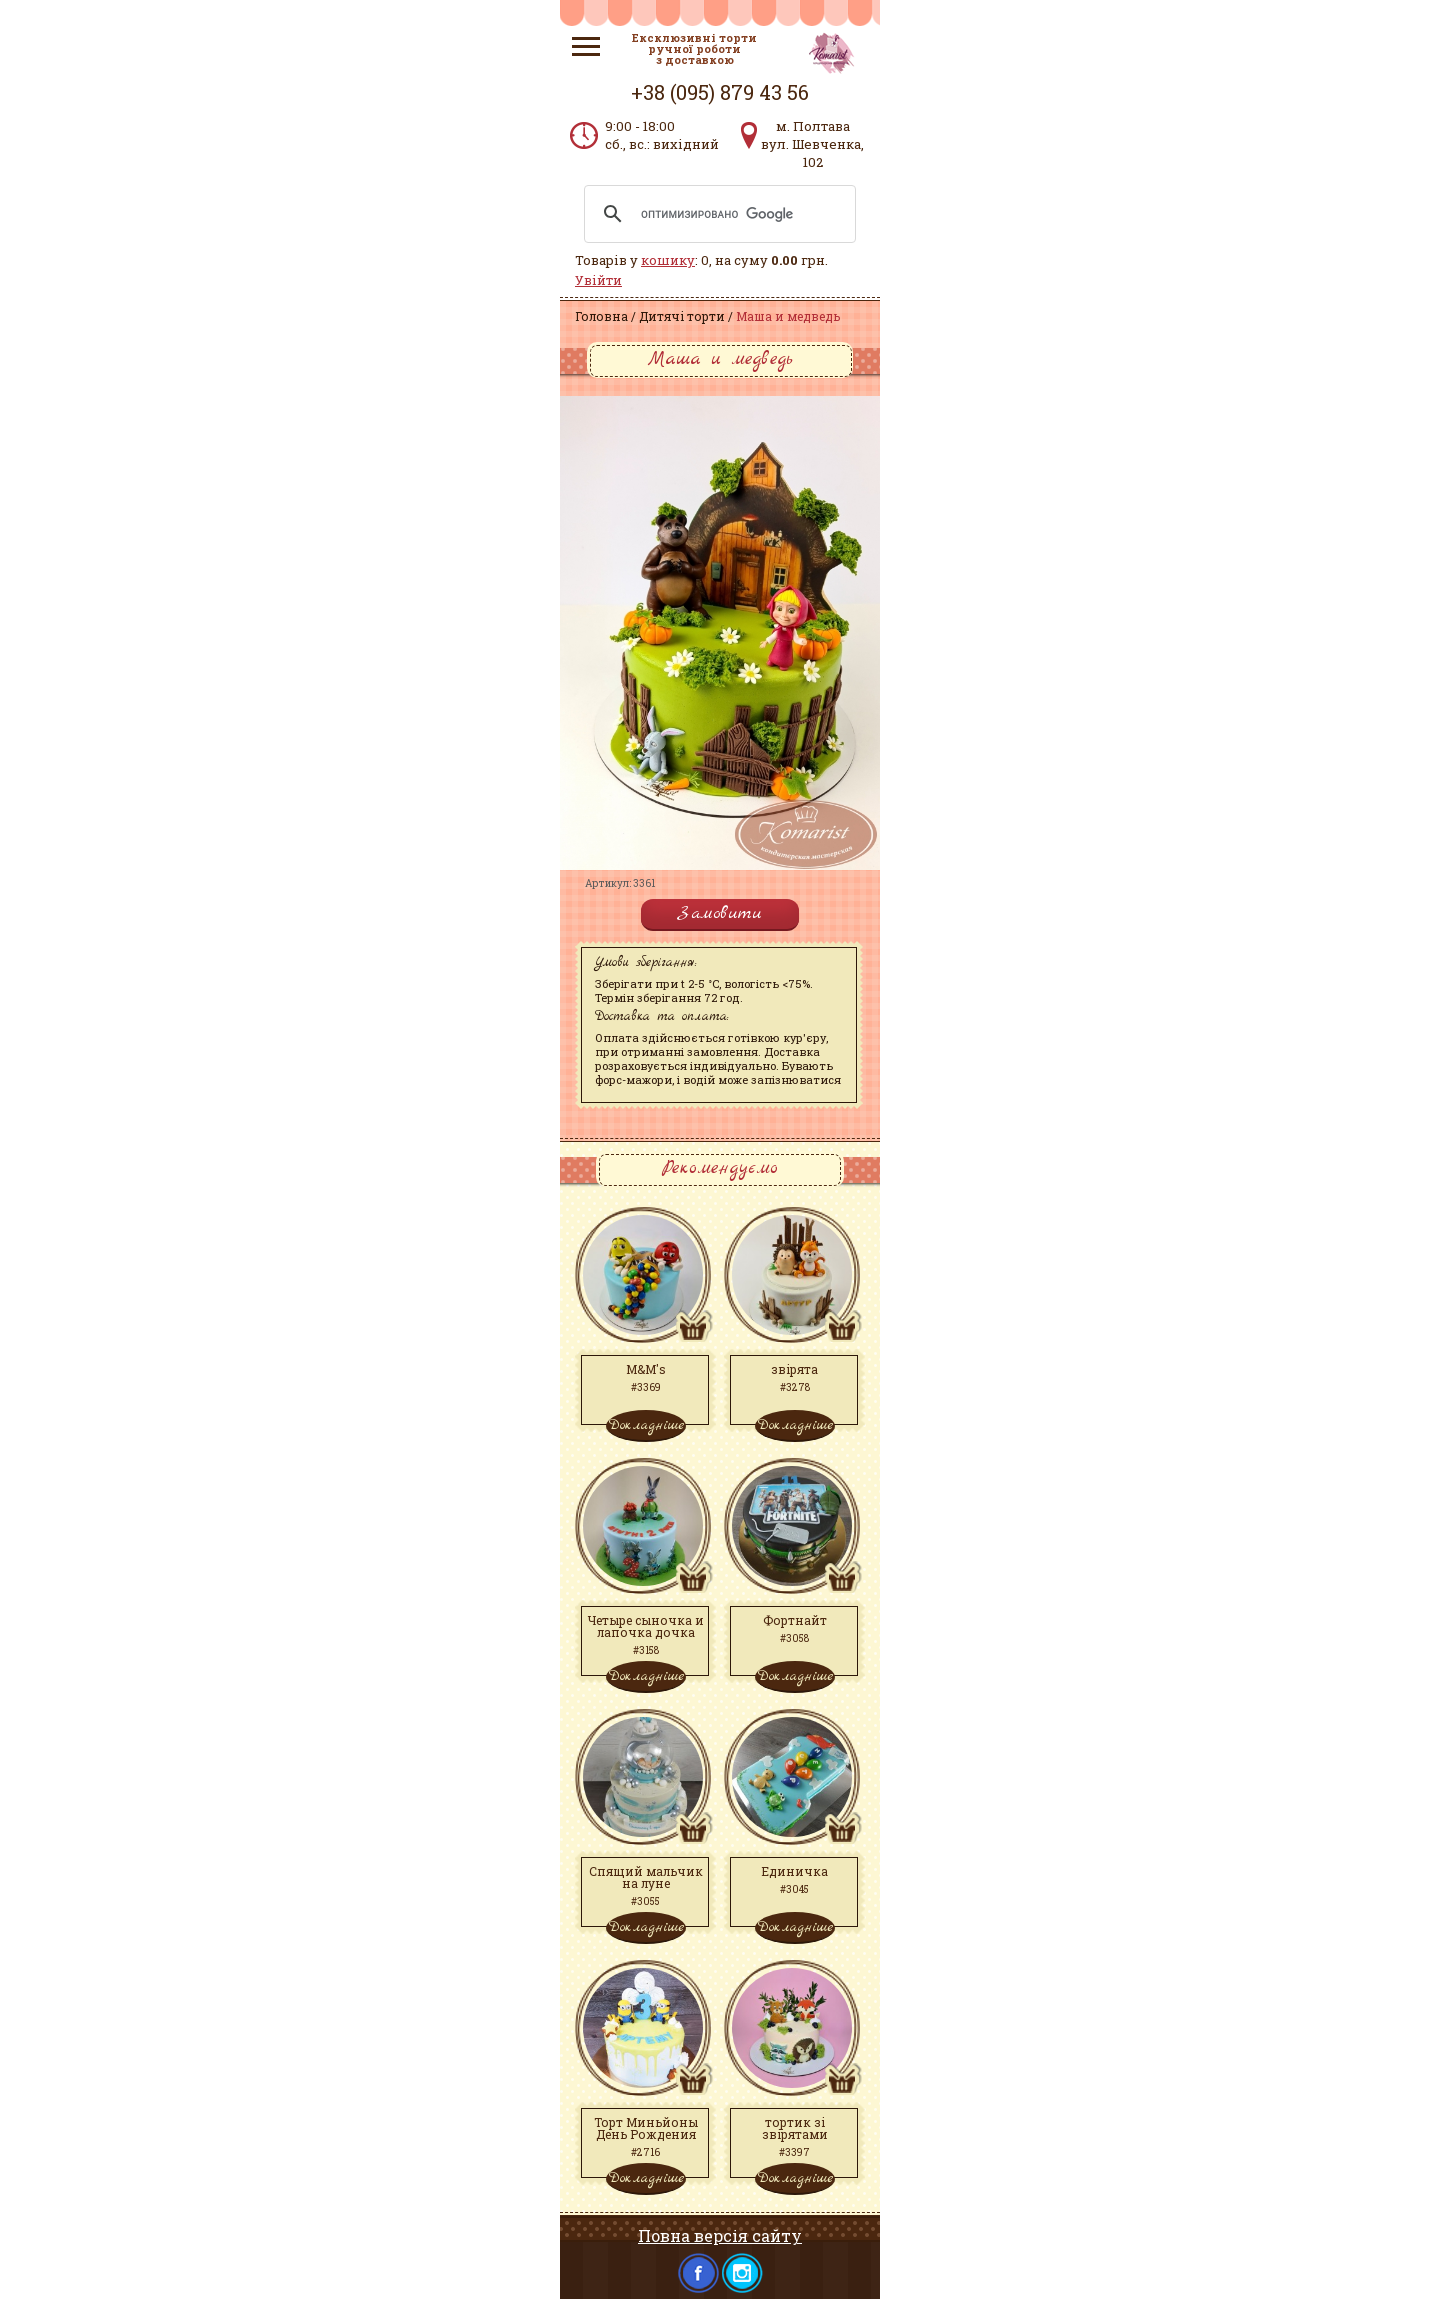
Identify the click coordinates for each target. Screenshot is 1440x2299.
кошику (668, 260)
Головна (601, 316)
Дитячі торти (682, 316)
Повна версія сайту (720, 2235)
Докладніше (646, 1425)
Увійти (598, 280)
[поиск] (717, 214)
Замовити (720, 913)
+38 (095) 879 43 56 (720, 92)
